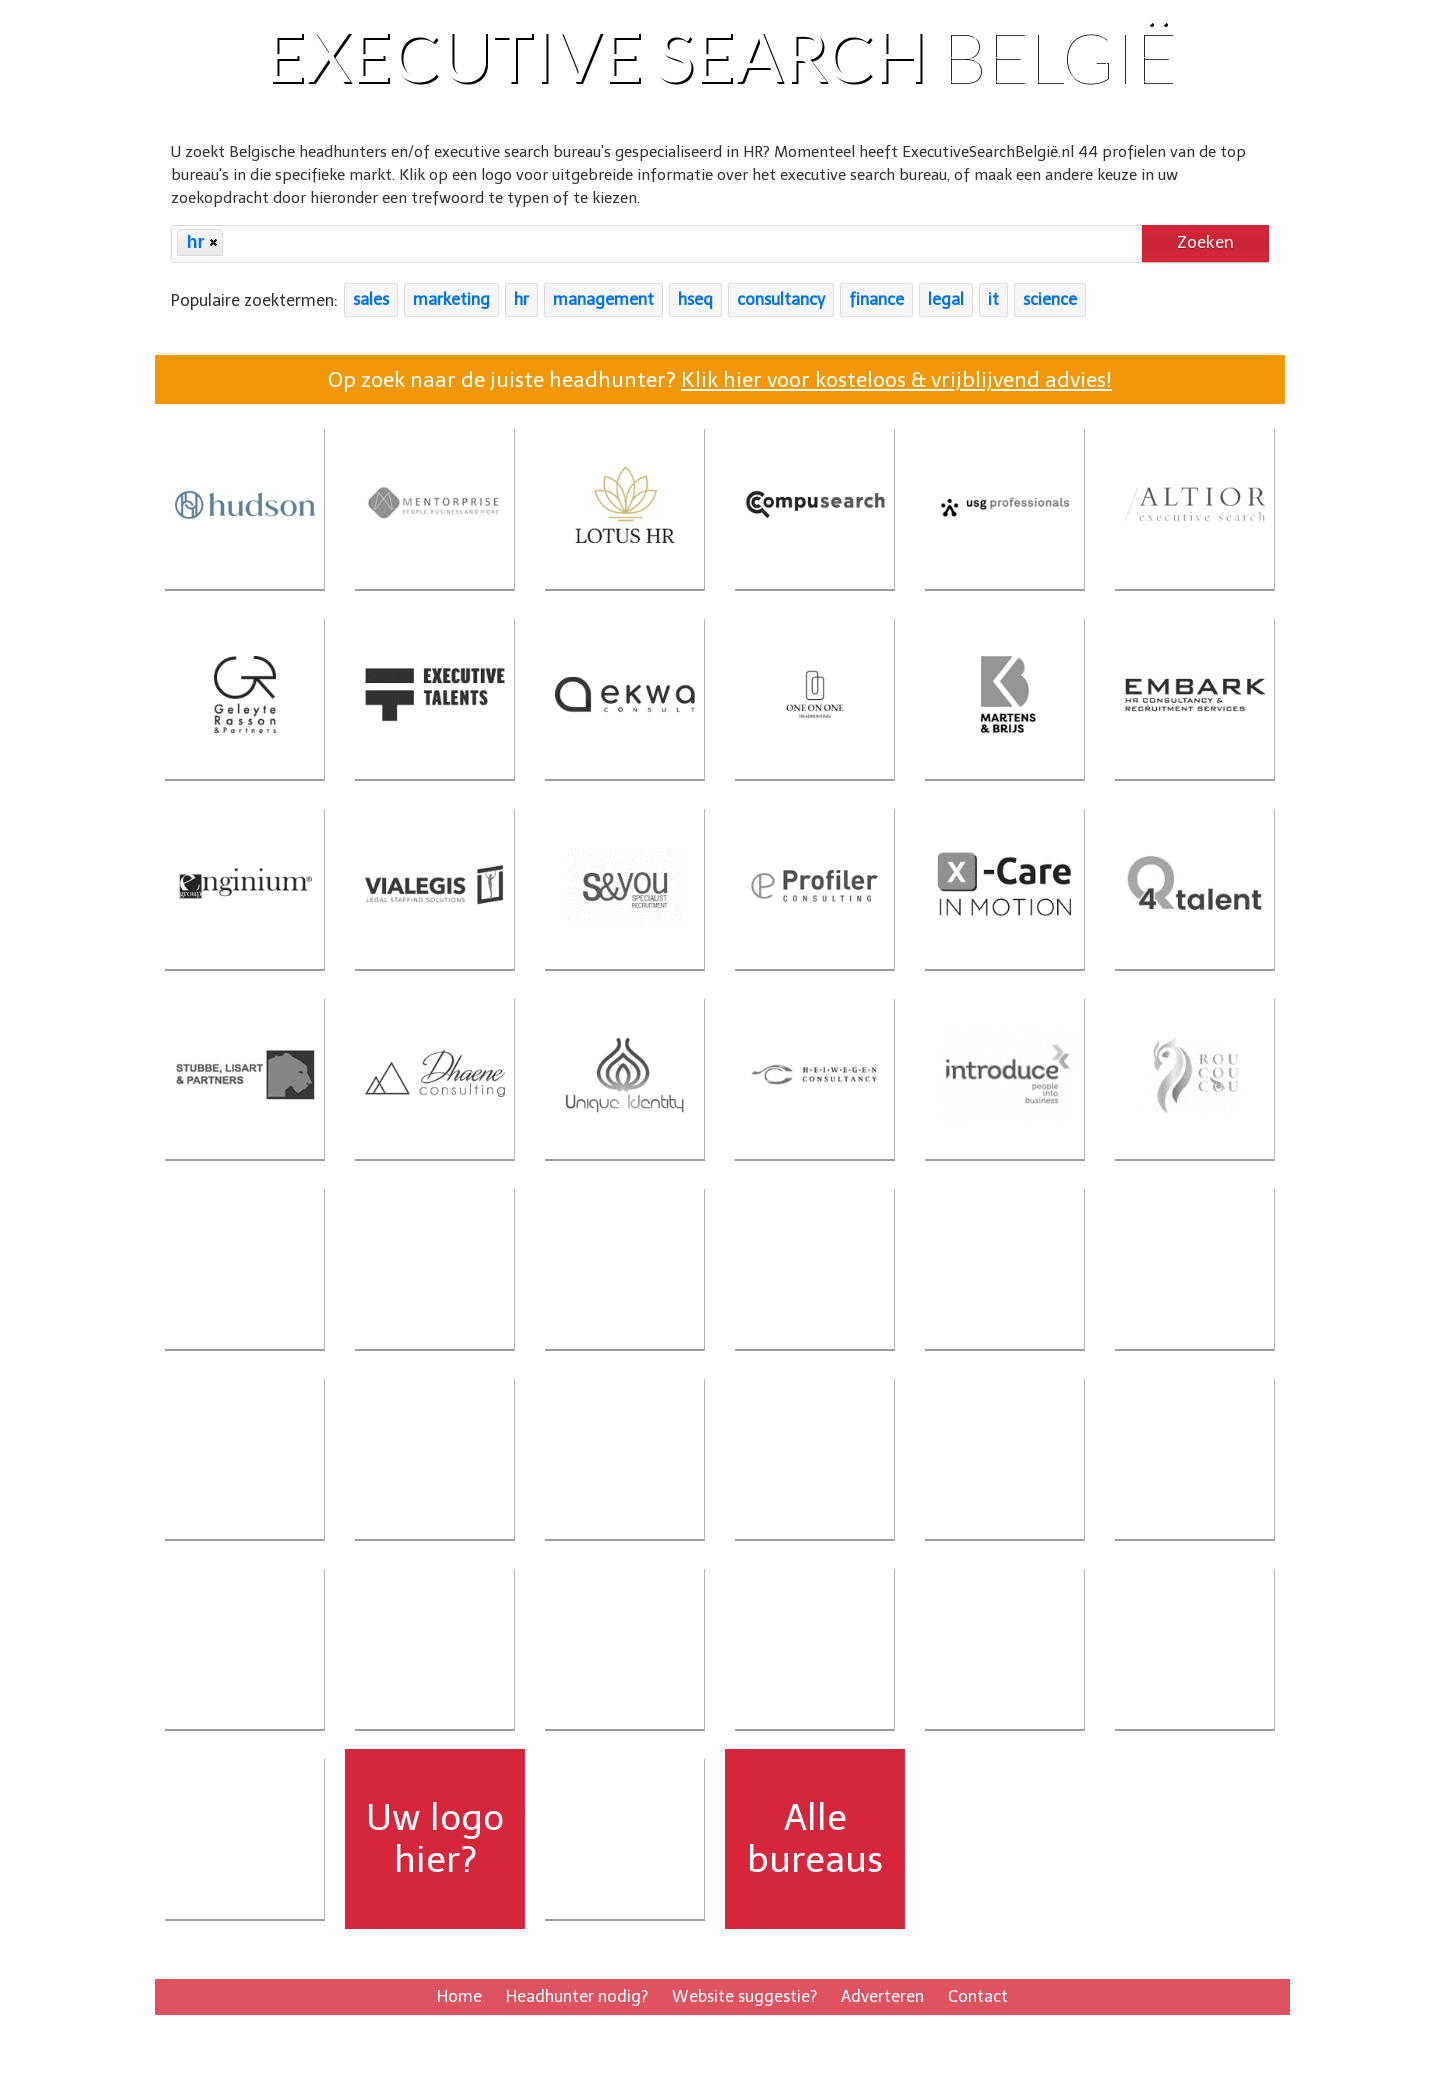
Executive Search (720, 55)
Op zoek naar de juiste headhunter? (720, 379)
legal (946, 300)
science (1050, 300)
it (993, 300)
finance (876, 300)
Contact (978, 1996)
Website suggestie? (744, 1996)
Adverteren (882, 1996)
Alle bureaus (815, 1838)
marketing (451, 300)
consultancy (781, 300)
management (603, 300)
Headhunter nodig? (577, 1996)
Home (459, 1996)
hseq (695, 300)
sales (371, 300)
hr (521, 300)
